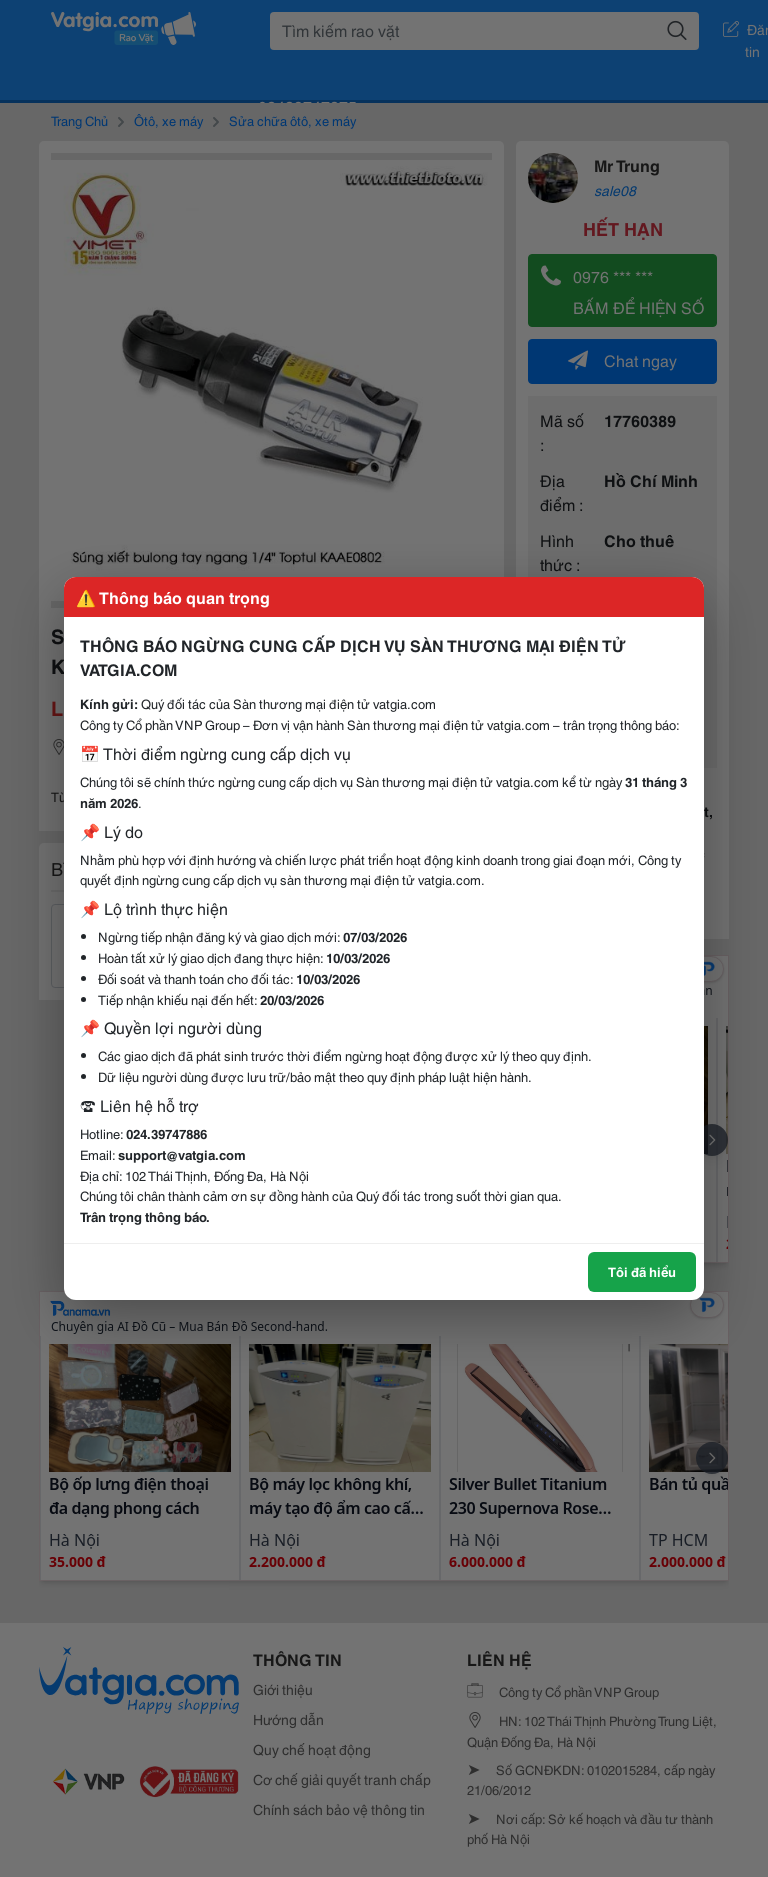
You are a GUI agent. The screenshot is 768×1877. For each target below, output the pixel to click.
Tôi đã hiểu (642, 1271)
